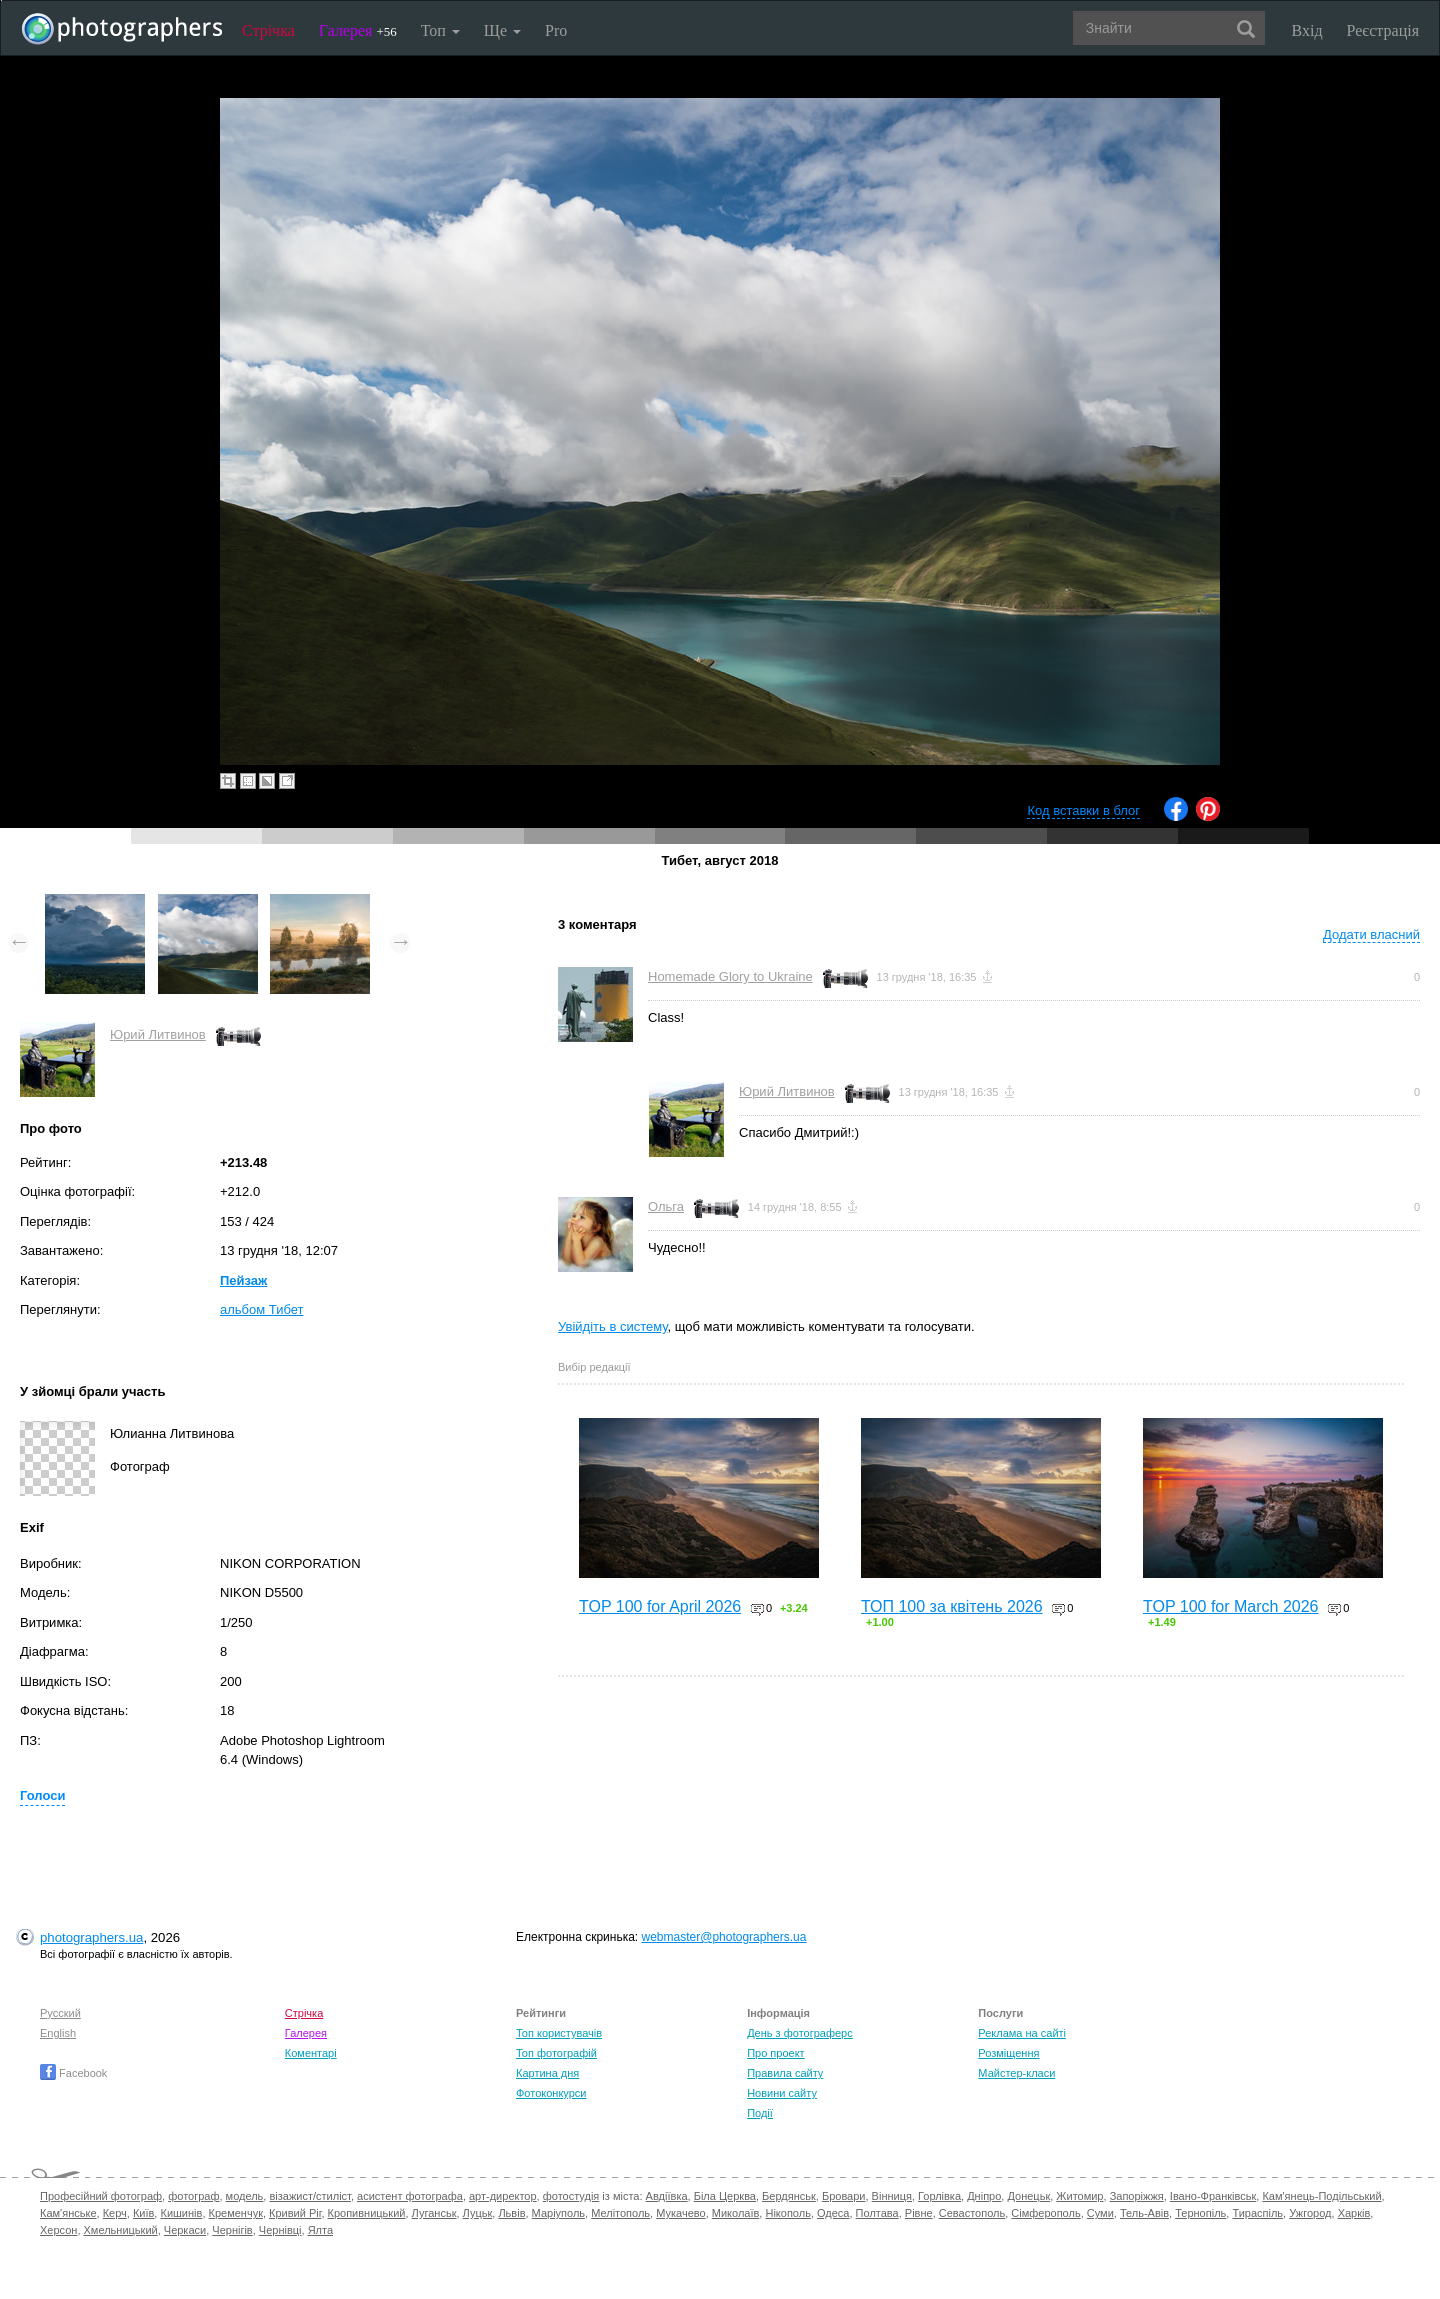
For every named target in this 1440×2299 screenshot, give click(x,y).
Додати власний (1371, 934)
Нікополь (787, 2213)
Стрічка (268, 30)
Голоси (42, 1795)
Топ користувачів (559, 2033)
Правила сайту (785, 2073)
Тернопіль (1200, 2213)
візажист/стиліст (309, 2196)
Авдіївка (667, 2196)
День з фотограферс (800, 2033)
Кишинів (181, 2213)
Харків (1354, 2213)
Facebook (73, 2073)
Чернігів (232, 2230)
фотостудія (571, 2196)
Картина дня (547, 2073)
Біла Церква (725, 2196)
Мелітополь (620, 2213)
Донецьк (1028, 2196)
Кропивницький (367, 2213)
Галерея (358, 30)
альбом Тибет (262, 1309)
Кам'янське (68, 2213)
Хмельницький (121, 2230)
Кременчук (236, 2213)
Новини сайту (782, 2093)
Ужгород (1310, 2213)
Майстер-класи (1016, 2073)
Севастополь (972, 2213)
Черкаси (185, 2230)
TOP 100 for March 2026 (1231, 1606)
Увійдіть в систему (613, 1326)
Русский (60, 2013)
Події (760, 2113)
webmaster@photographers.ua (724, 1937)
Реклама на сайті (1022, 2033)
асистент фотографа (410, 2196)
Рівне (919, 2213)
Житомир (1079, 2196)
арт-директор (503, 2196)
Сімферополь (1045, 2213)
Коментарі (311, 2053)
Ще (502, 30)
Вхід (1307, 30)
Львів (511, 2213)
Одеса (833, 2213)
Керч (115, 2213)
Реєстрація (1383, 30)
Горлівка (939, 2196)
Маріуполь (558, 2213)
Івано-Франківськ (1213, 2196)
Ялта (320, 2230)
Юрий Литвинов (158, 1034)
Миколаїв (736, 2213)
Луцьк (478, 2213)
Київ (143, 2213)
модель (245, 2196)
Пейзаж (243, 1280)
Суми (1100, 2213)
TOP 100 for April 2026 (660, 1606)
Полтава (877, 2213)
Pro (556, 30)
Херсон (58, 2230)
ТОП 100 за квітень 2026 (952, 1606)
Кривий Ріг (295, 2213)
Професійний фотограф (101, 2196)
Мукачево (680, 2213)
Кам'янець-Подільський (1321, 2196)
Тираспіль (1257, 2213)
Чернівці (280, 2230)
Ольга (666, 1206)
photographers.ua (91, 1937)
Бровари (844, 2196)
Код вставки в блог (1083, 810)
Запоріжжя (1137, 2196)
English (58, 2033)
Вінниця (892, 2196)
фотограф (193, 2196)
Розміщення (1008, 2053)
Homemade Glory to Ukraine (730, 976)
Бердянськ (789, 2196)
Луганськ (434, 2213)
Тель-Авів (1144, 2213)
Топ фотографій (556, 2053)
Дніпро (984, 2196)
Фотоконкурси (551, 2093)
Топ (440, 30)
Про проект (775, 2053)
